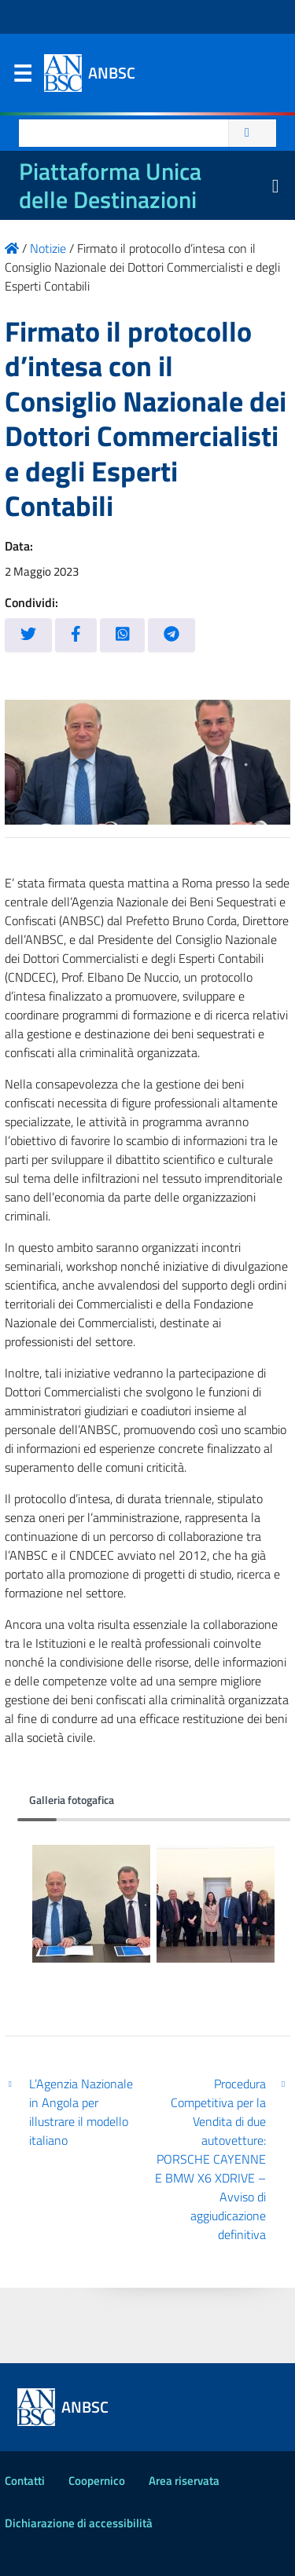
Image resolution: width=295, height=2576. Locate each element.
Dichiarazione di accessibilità (79, 2523)
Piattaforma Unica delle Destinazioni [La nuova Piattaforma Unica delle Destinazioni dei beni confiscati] (110, 185)
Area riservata (184, 2481)
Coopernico (96, 2481)
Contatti (25, 2481)
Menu (22, 77)
